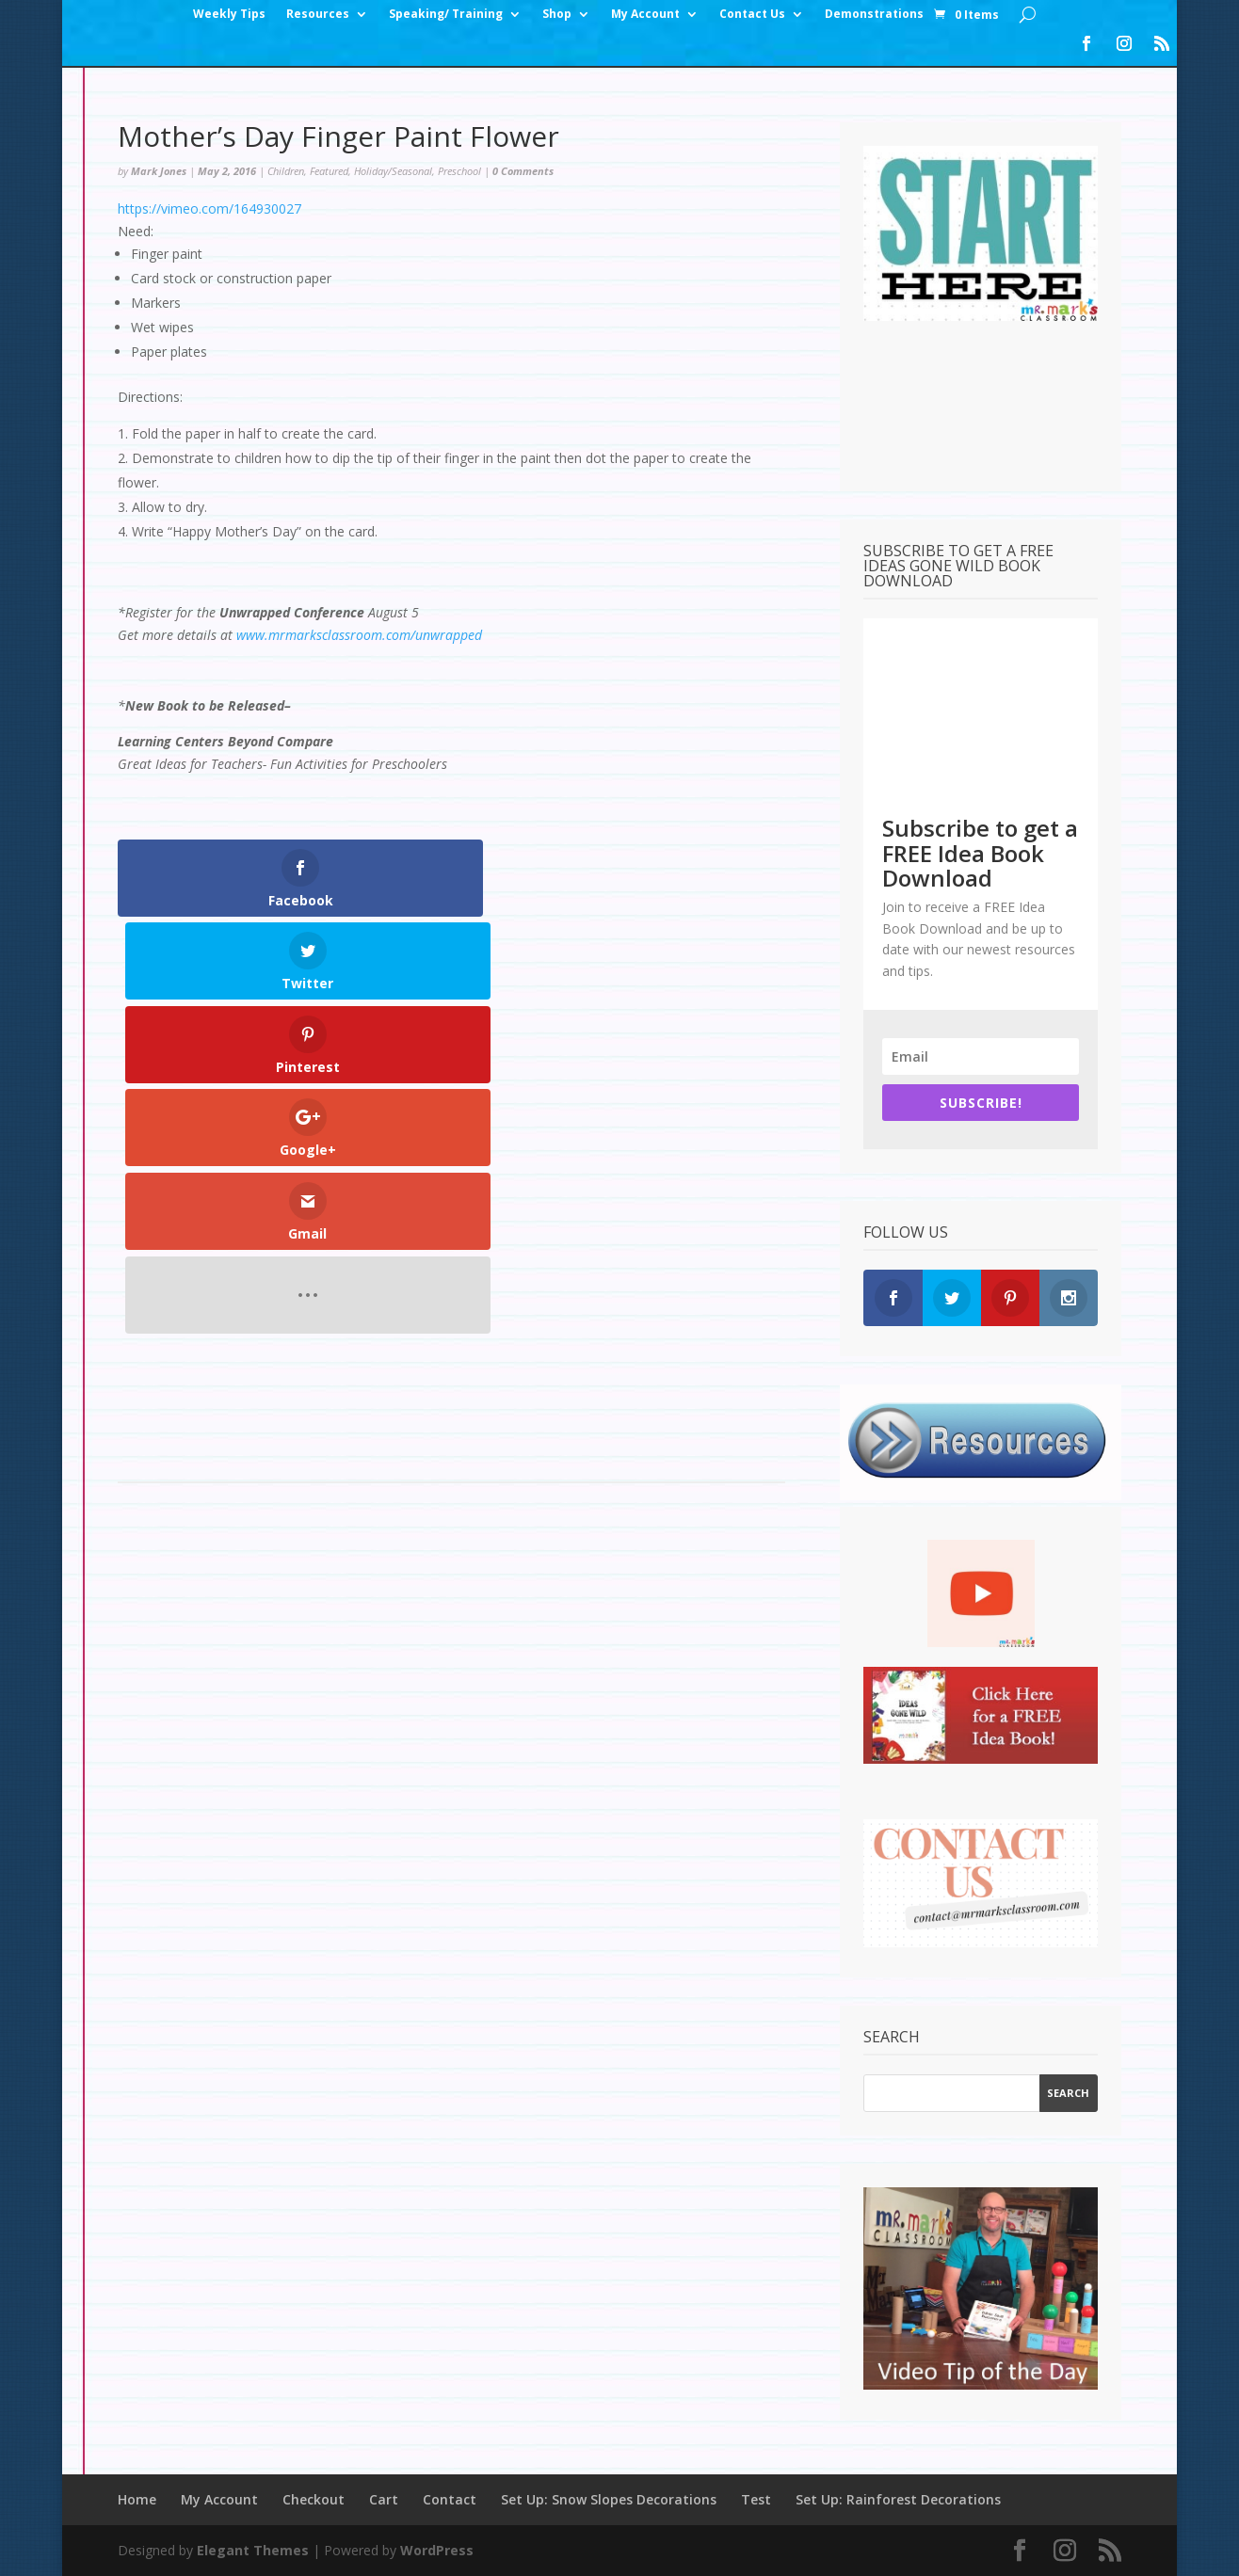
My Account (645, 15)
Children (285, 171)
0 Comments (523, 171)
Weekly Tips (229, 15)
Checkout (313, 2499)
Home (137, 2499)
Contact (449, 2499)
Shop (556, 15)
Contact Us (752, 15)
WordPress (437, 2550)
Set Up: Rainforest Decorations (898, 2499)
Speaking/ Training (446, 15)
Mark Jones (158, 171)
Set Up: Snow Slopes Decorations (608, 2499)
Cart (383, 2499)
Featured (329, 171)
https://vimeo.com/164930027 (209, 208)
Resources (317, 15)
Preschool (459, 171)
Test (756, 2499)
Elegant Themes (253, 2550)
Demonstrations (874, 15)
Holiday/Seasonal (393, 171)
